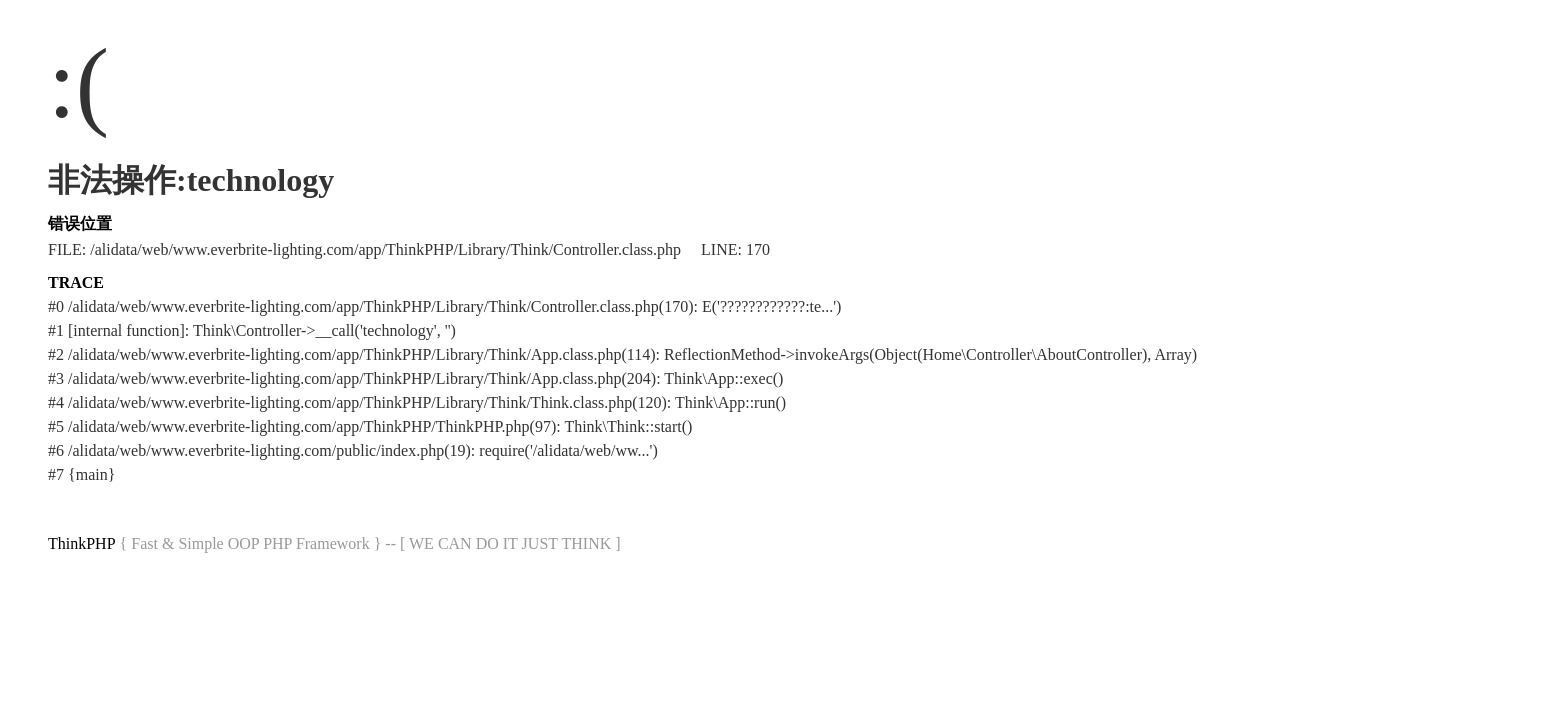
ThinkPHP (82, 543)
